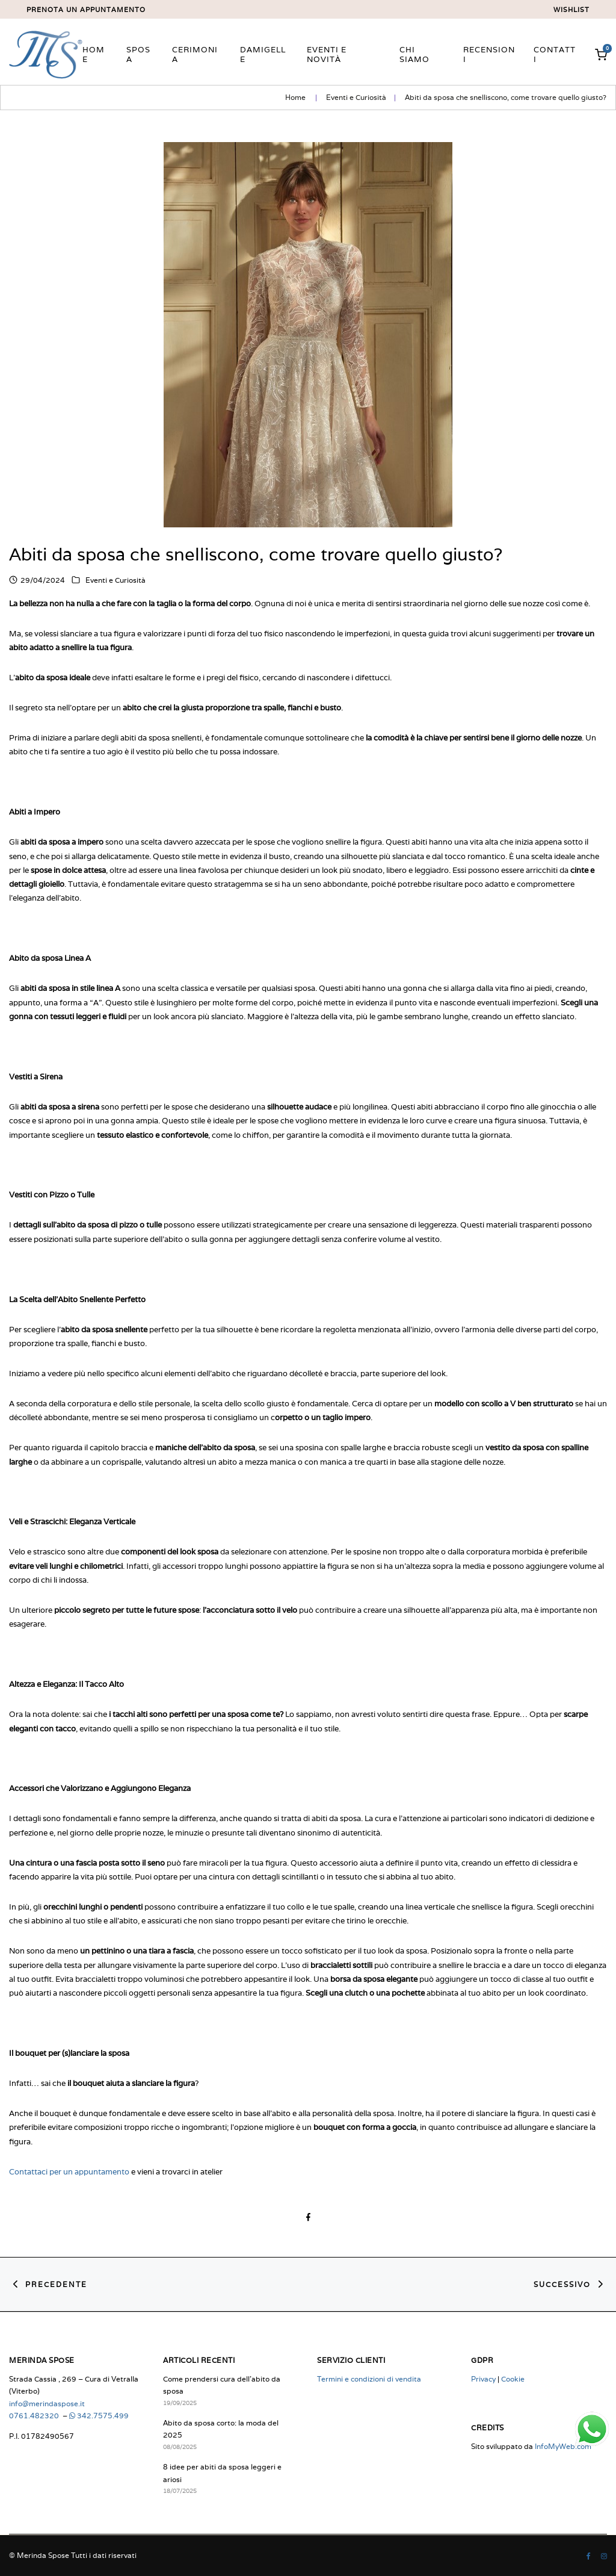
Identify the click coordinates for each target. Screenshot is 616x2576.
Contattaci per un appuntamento (69, 2171)
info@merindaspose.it (47, 2403)
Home (93, 54)
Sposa (138, 54)
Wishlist (571, 10)
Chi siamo (414, 54)
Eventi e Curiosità (356, 97)
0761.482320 (35, 2415)
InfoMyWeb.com (563, 2446)
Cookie (513, 2378)
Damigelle (263, 54)
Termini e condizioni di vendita (369, 2378)
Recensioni (489, 54)
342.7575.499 (99, 2415)
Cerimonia (195, 54)
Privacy (483, 2378)
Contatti (555, 54)
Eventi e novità (326, 54)
